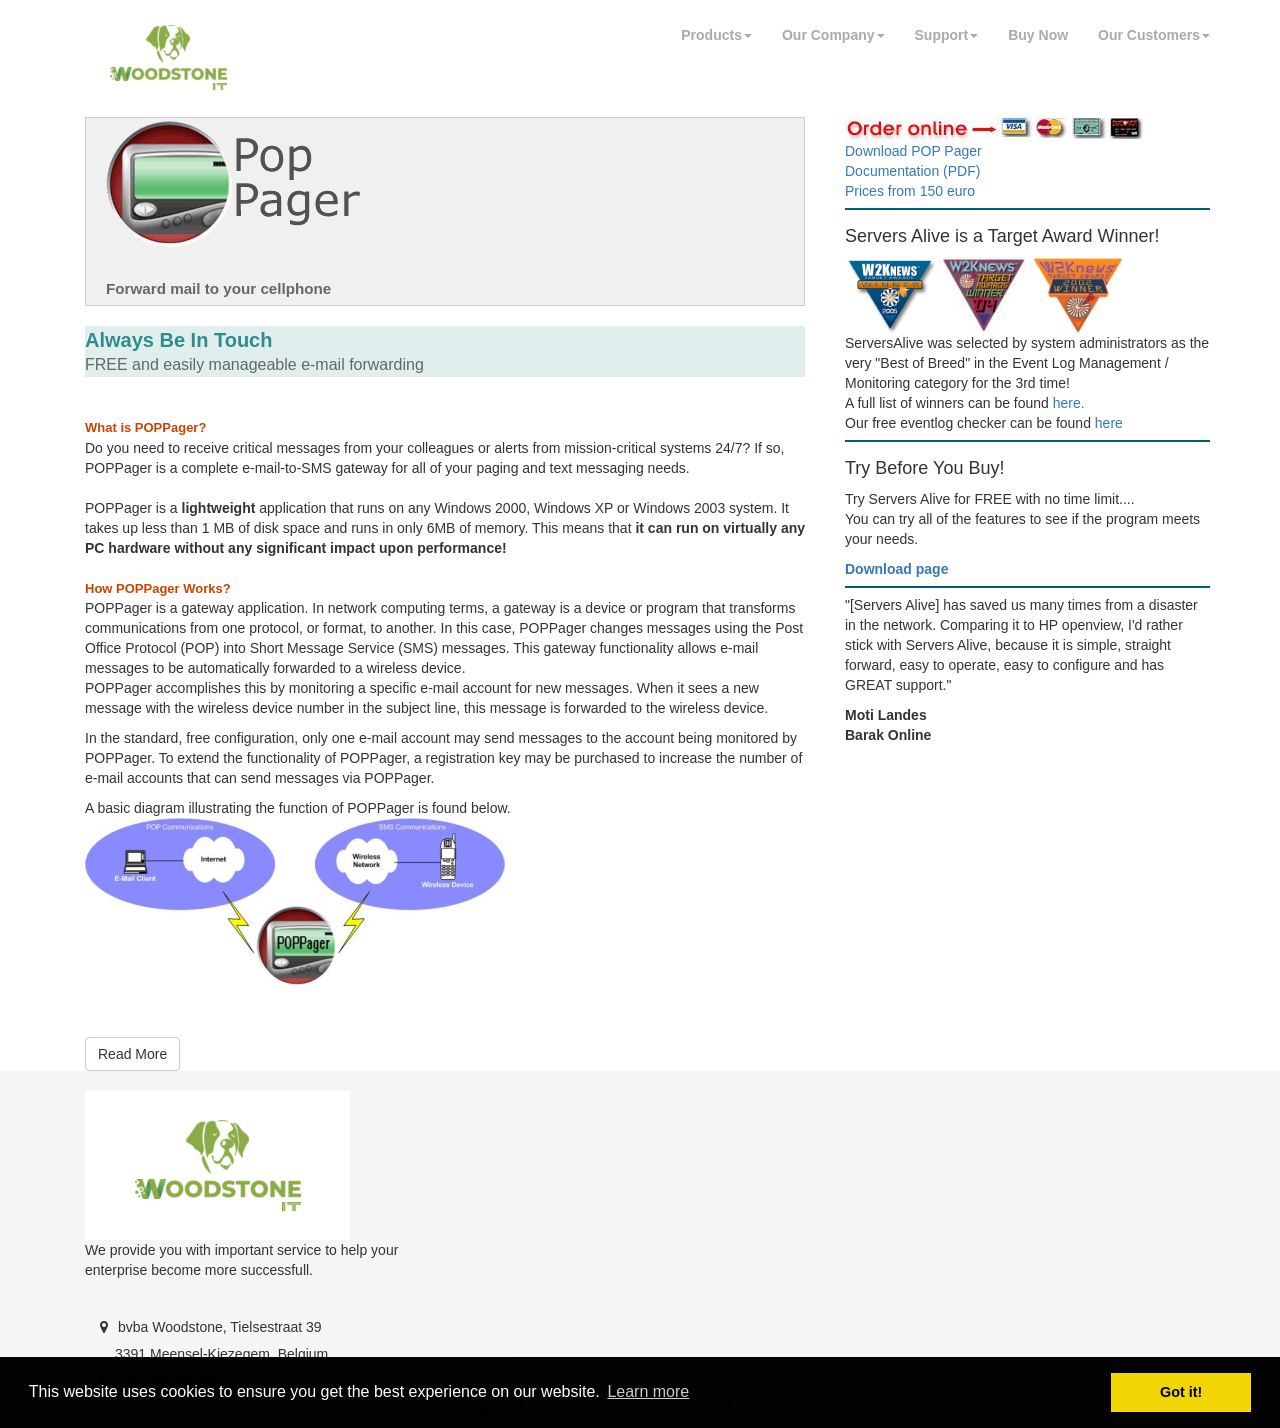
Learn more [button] (648, 1391)
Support (947, 35)
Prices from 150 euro (910, 191)
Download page (896, 569)
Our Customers (1154, 35)
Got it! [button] (1181, 1392)
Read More (132, 1054)
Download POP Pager (913, 151)
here (1109, 423)
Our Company (833, 35)
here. (1069, 403)
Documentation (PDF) (912, 171)
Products (716, 35)
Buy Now (1038, 35)
